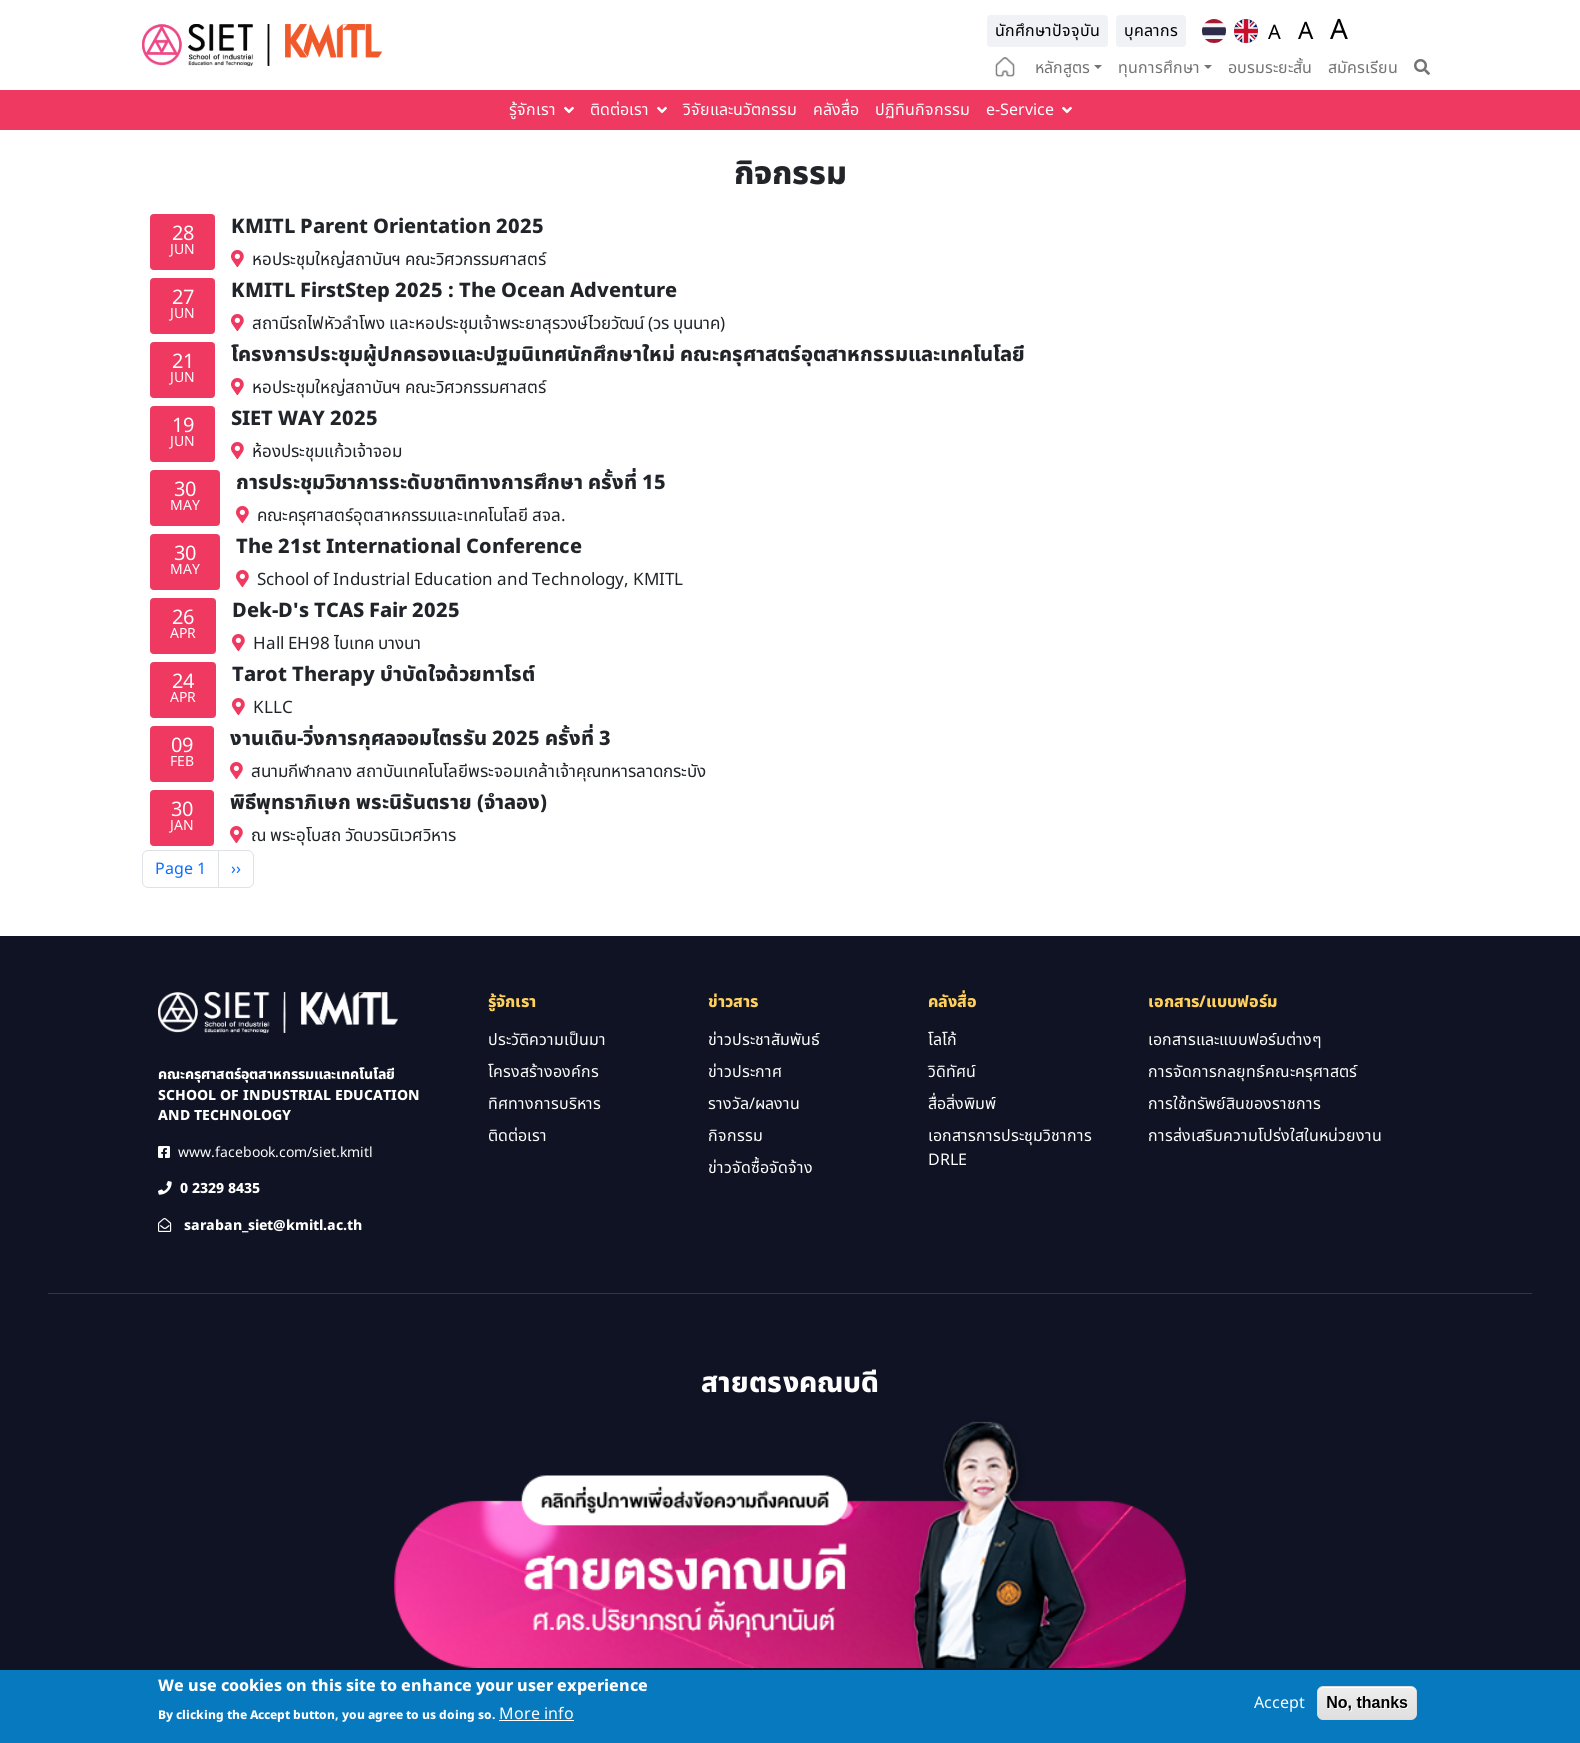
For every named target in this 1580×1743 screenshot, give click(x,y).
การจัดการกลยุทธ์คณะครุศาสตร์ (1252, 1072)
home (1005, 69)
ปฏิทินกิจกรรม (922, 110)
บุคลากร (1151, 31)
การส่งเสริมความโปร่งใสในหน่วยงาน (1265, 1136)
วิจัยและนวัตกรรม (740, 110)
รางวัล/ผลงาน (754, 1104)
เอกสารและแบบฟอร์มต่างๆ (1235, 1040)
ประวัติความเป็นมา (547, 1040)
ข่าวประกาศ (745, 1072)
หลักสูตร (1062, 68)
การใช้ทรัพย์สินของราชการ (1234, 1104)
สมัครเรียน (1363, 68)
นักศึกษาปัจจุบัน (1047, 31)
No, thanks (1367, 1708)
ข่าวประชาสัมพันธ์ (764, 1040)
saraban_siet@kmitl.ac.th (273, 1225)
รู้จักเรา (532, 110)
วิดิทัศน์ (952, 1072)
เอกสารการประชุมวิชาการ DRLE (1010, 1148)
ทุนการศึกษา (1159, 68)
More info (536, 1721)
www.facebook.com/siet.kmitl (275, 1152)
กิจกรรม (735, 1136)
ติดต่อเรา (619, 110)
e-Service (1020, 110)
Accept (1279, 1709)
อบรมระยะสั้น (1270, 68)
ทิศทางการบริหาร (544, 1104)
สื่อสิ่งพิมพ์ (962, 1104)
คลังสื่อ (836, 110)
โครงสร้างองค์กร (543, 1072)
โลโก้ (942, 1040)
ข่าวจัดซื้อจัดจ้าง (760, 1168)
